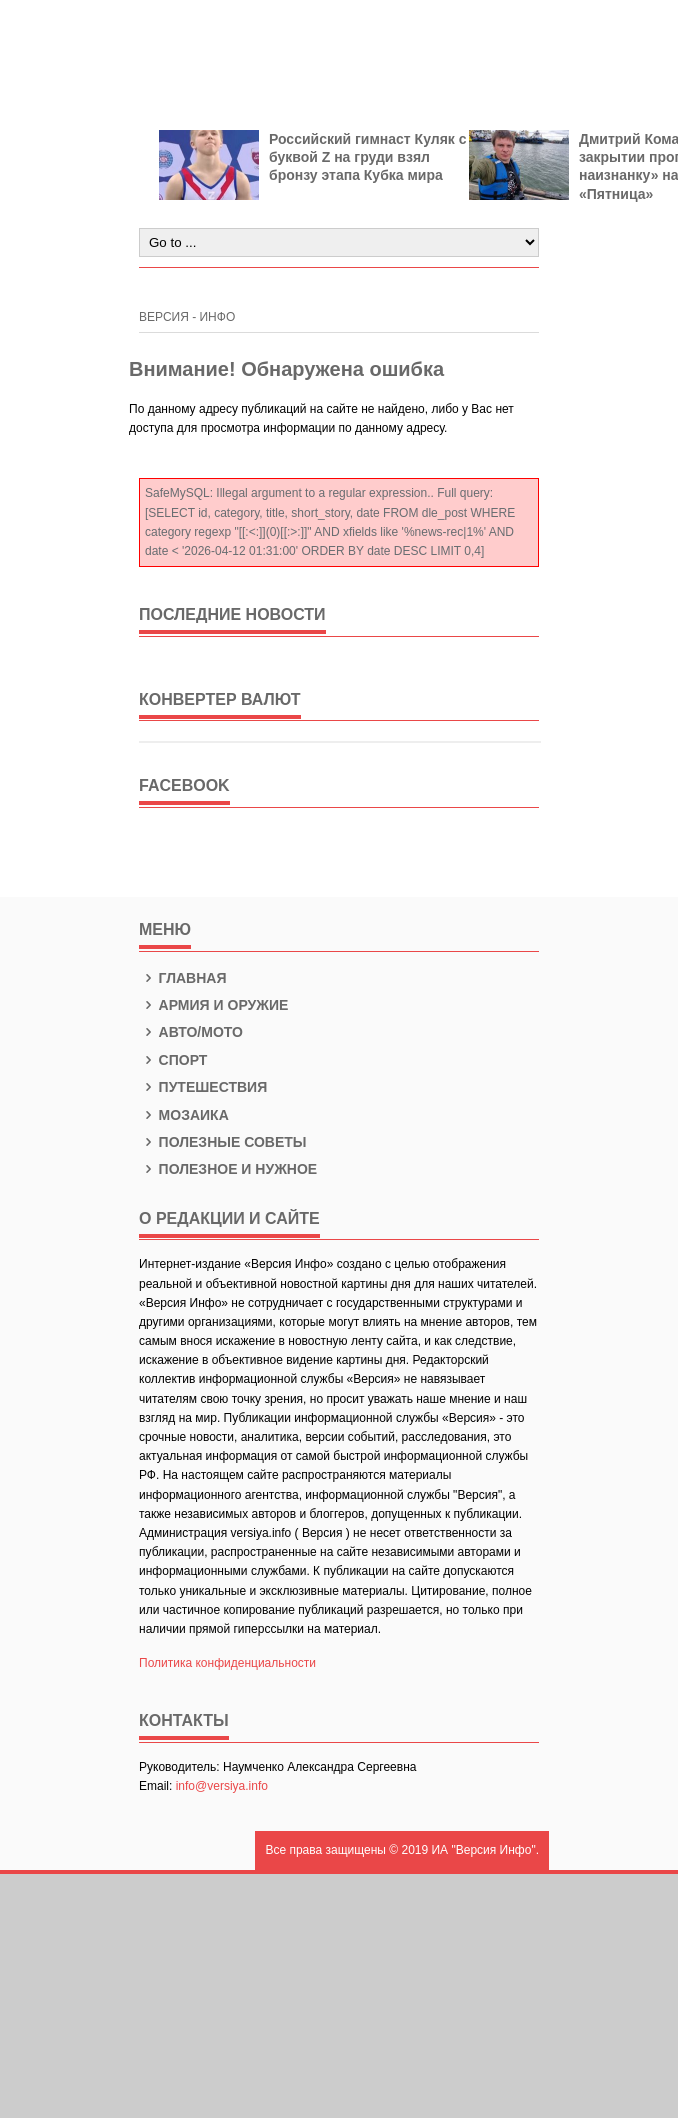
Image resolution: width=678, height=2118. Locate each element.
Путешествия (203, 1087)
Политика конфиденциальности (227, 1663)
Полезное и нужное (228, 1169)
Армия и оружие (213, 1005)
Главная (183, 978)
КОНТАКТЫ (184, 1720)
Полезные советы (223, 1142)
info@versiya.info (222, 1786)
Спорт (173, 1060)
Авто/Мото (191, 1032)
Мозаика (184, 1115)
